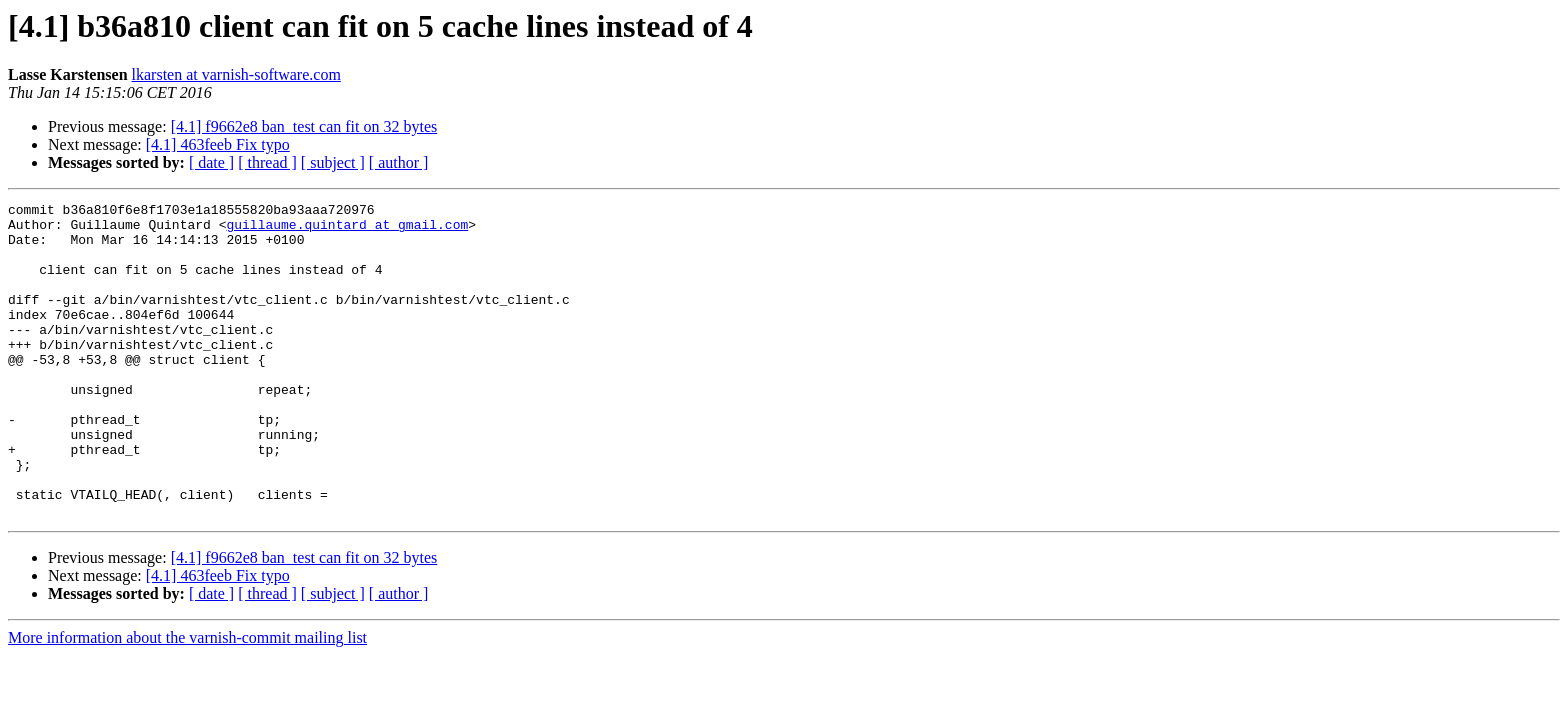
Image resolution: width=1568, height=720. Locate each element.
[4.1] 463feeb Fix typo (218, 144)
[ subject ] (333, 162)
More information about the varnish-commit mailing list (187, 700)
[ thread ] (267, 162)
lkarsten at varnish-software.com (236, 74)
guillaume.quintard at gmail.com (347, 230)
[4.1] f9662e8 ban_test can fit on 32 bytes (304, 126)
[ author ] (399, 162)
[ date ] (211, 162)
